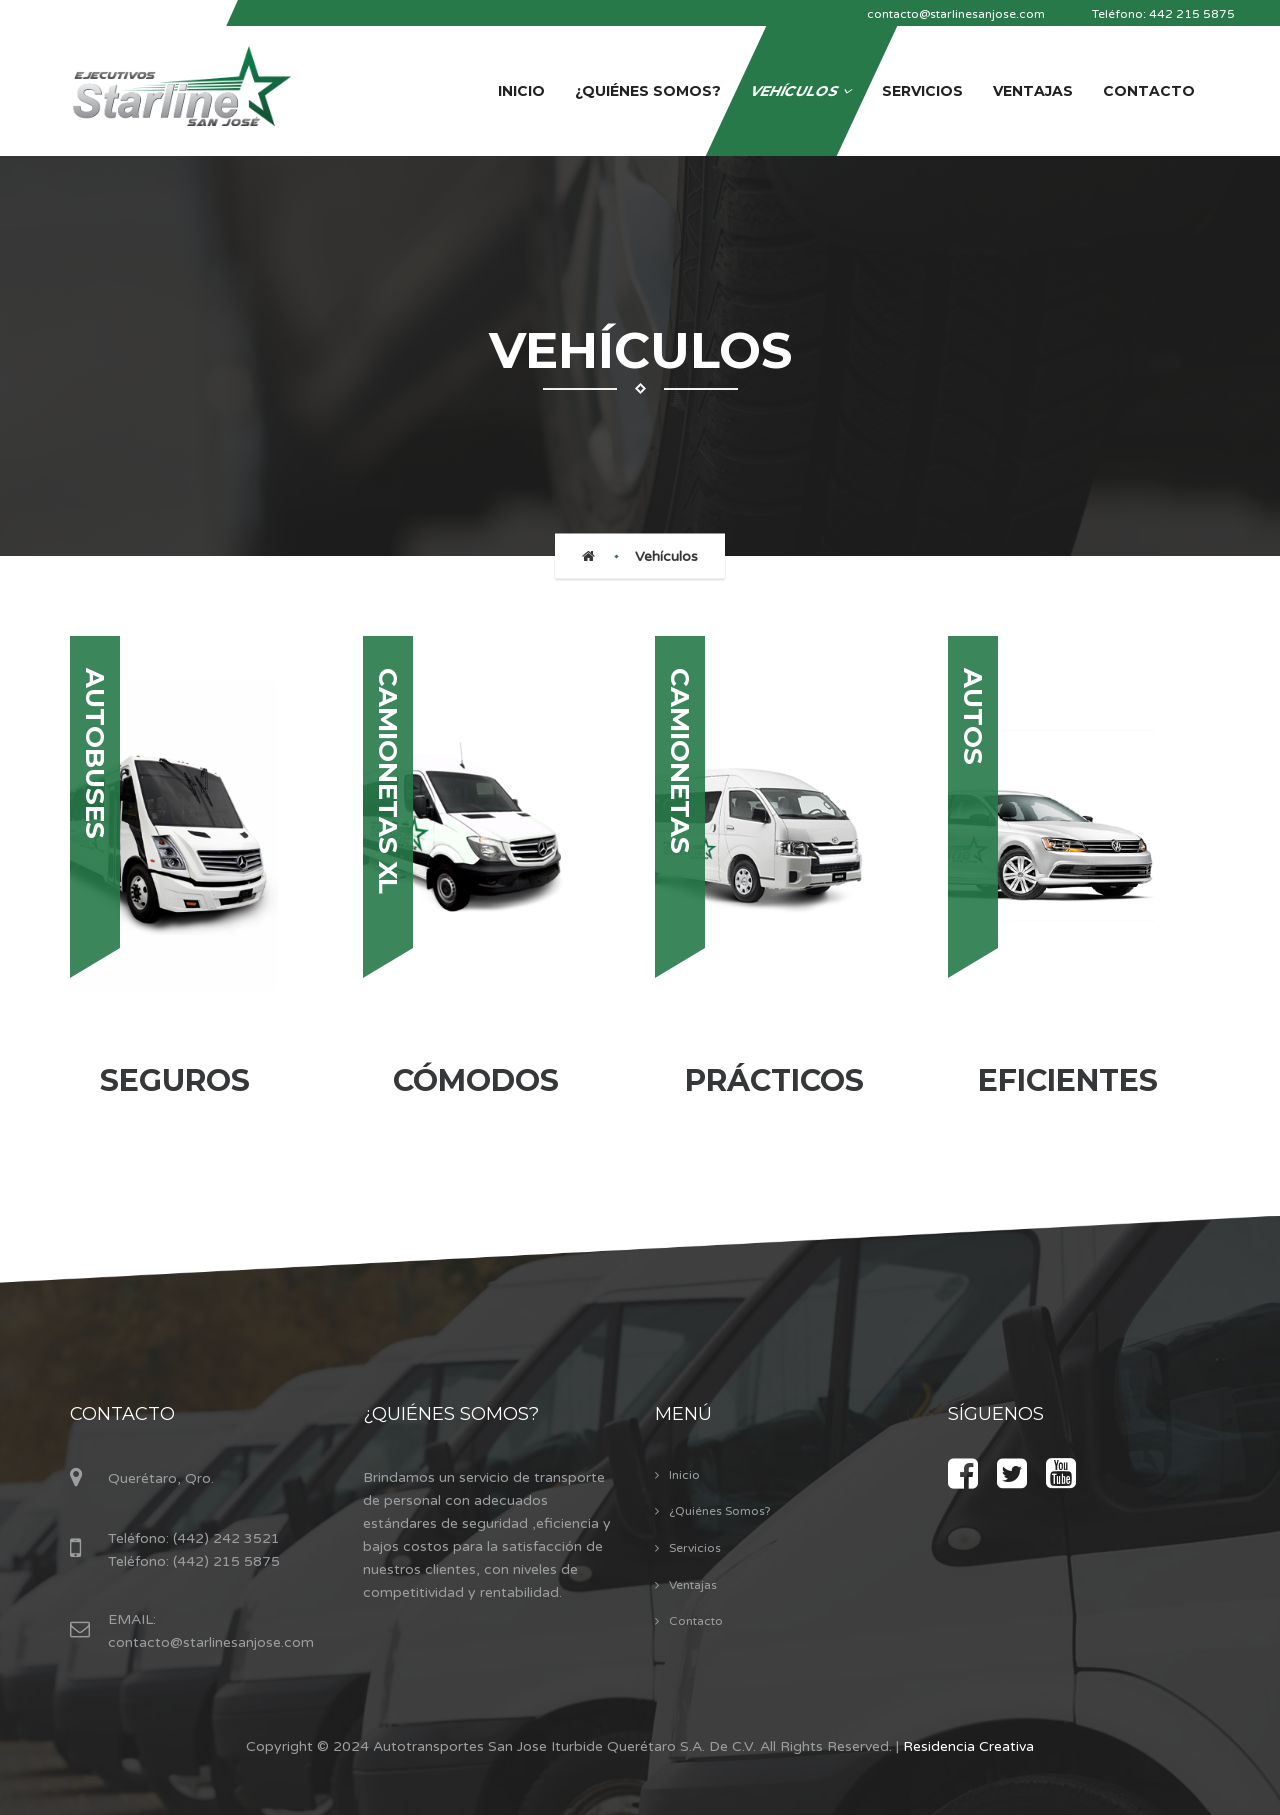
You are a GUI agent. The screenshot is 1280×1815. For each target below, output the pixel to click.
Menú (683, 1414)
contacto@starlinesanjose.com (211, 1642)
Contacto (122, 1414)
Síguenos (996, 1414)
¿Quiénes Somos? (451, 1414)
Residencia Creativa (968, 1746)
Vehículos (666, 556)
